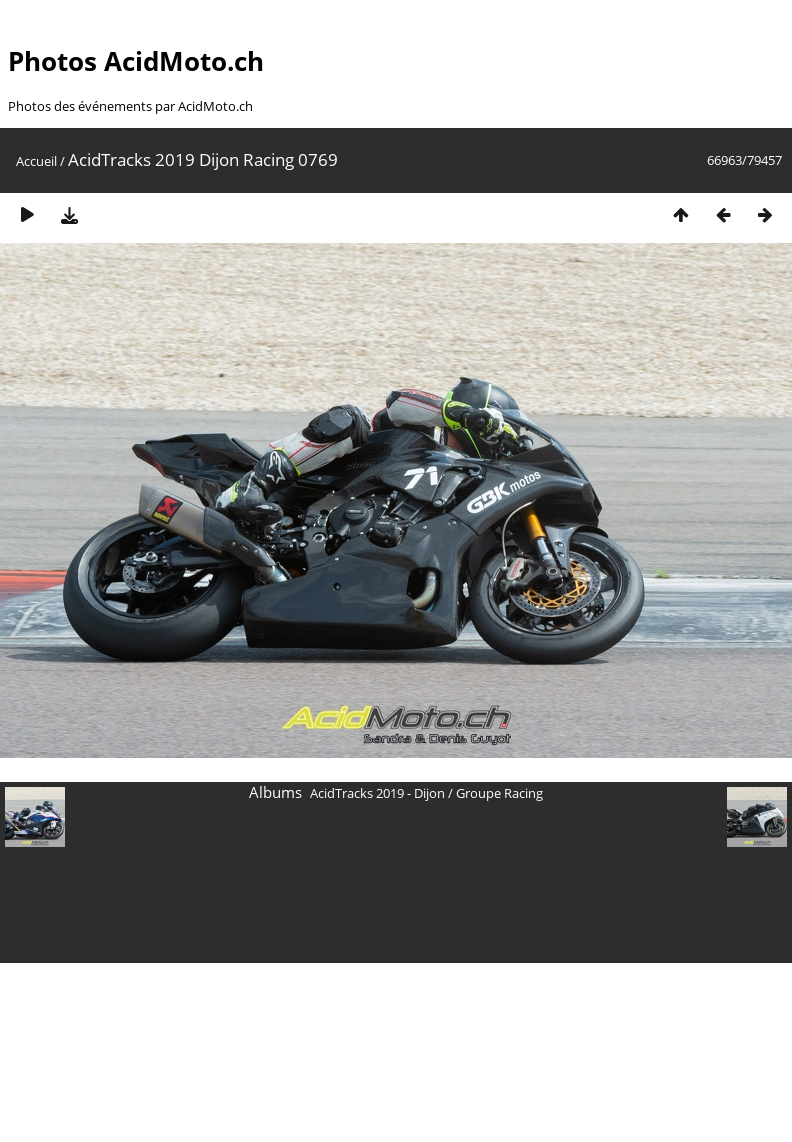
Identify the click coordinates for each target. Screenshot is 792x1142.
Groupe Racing (499, 793)
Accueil (36, 161)
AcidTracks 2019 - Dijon (377, 793)
